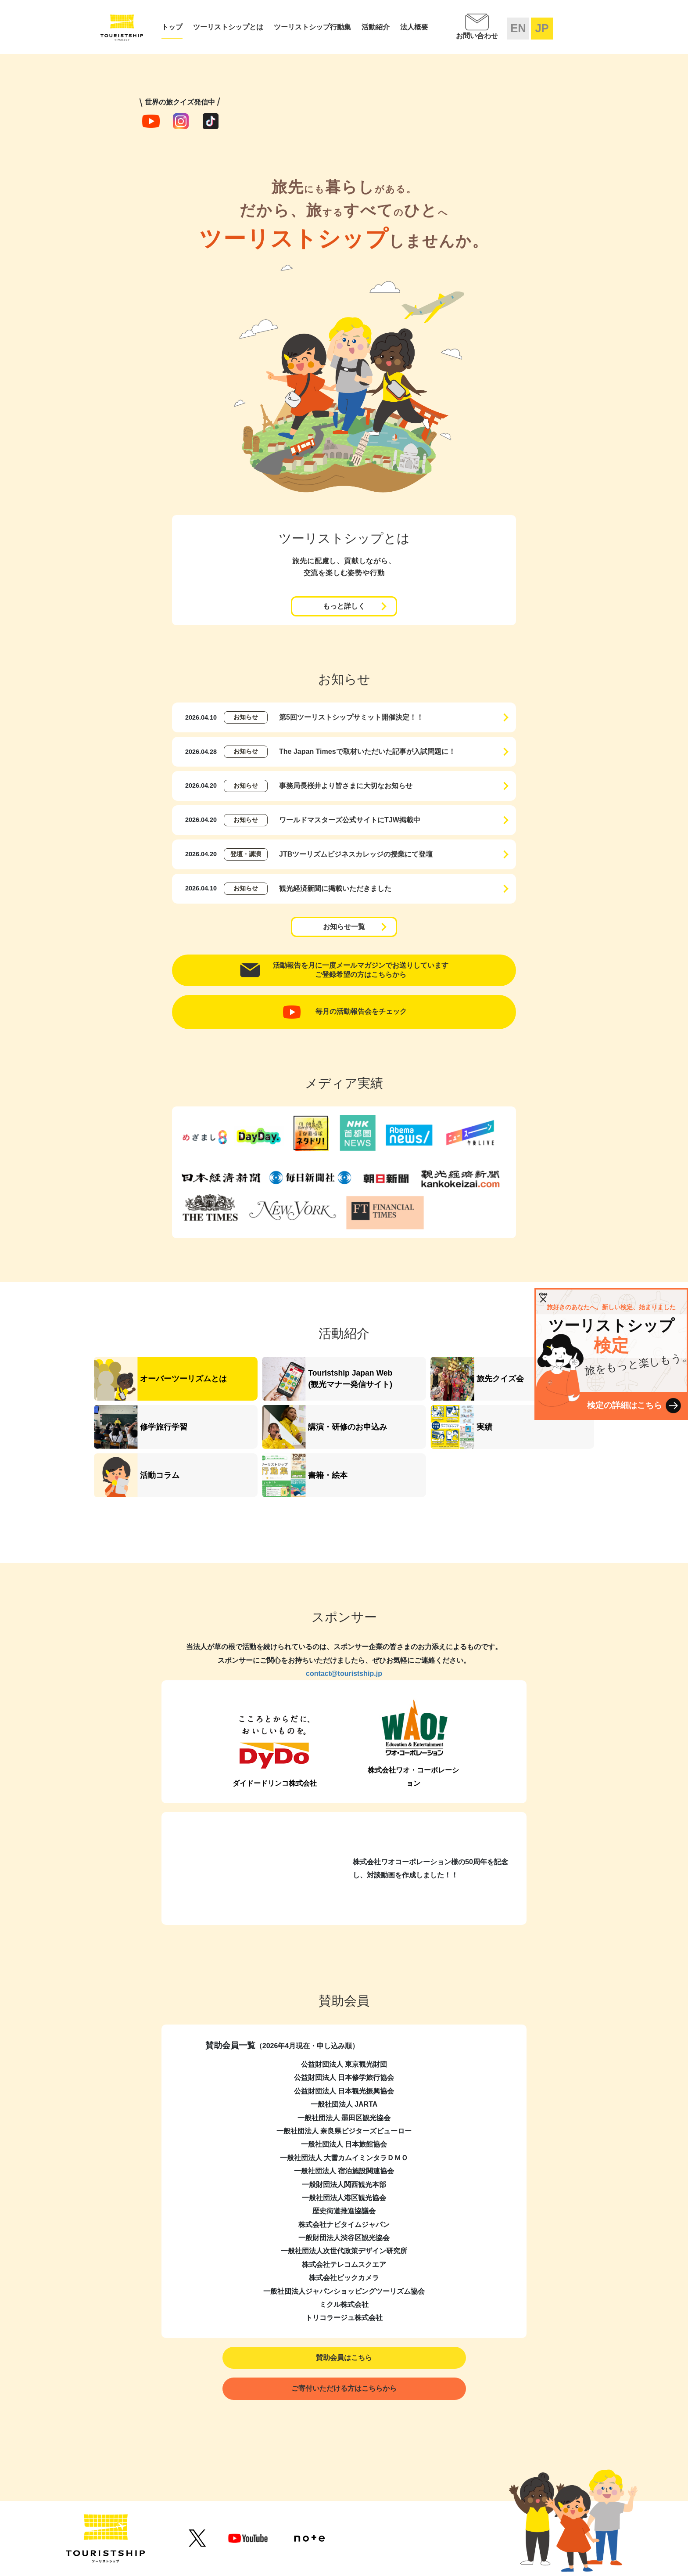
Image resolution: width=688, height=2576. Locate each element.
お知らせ (245, 717)
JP (541, 28)
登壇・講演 (245, 853)
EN (518, 28)
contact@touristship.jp (344, 1673)
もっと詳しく (344, 606)
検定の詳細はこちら (624, 1405)
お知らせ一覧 (344, 926)
